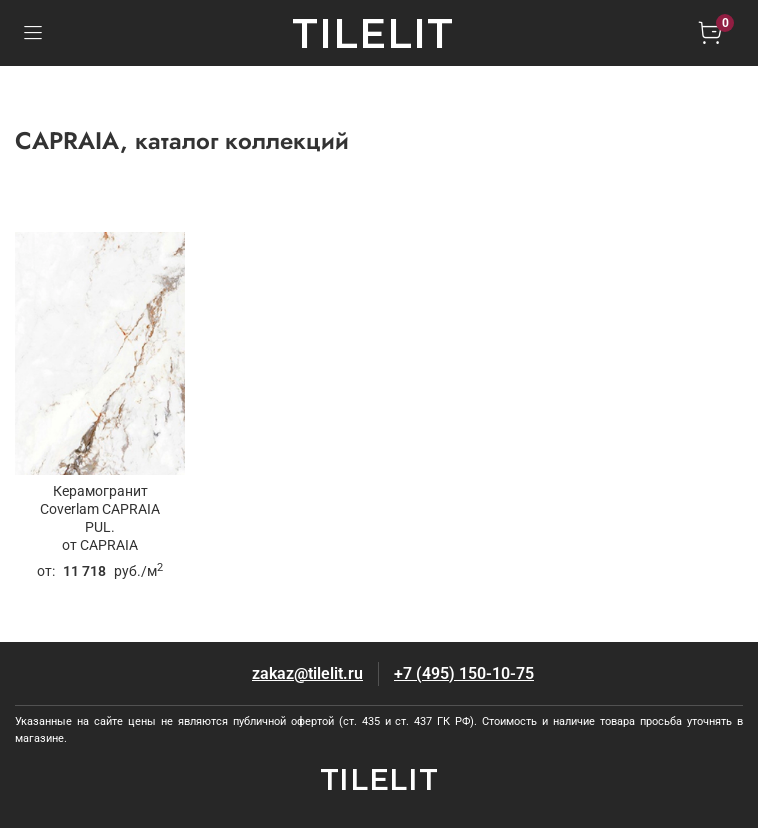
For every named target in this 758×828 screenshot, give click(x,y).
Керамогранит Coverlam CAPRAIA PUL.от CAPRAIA (100, 518)
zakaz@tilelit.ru (307, 673)
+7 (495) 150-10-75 (464, 673)
